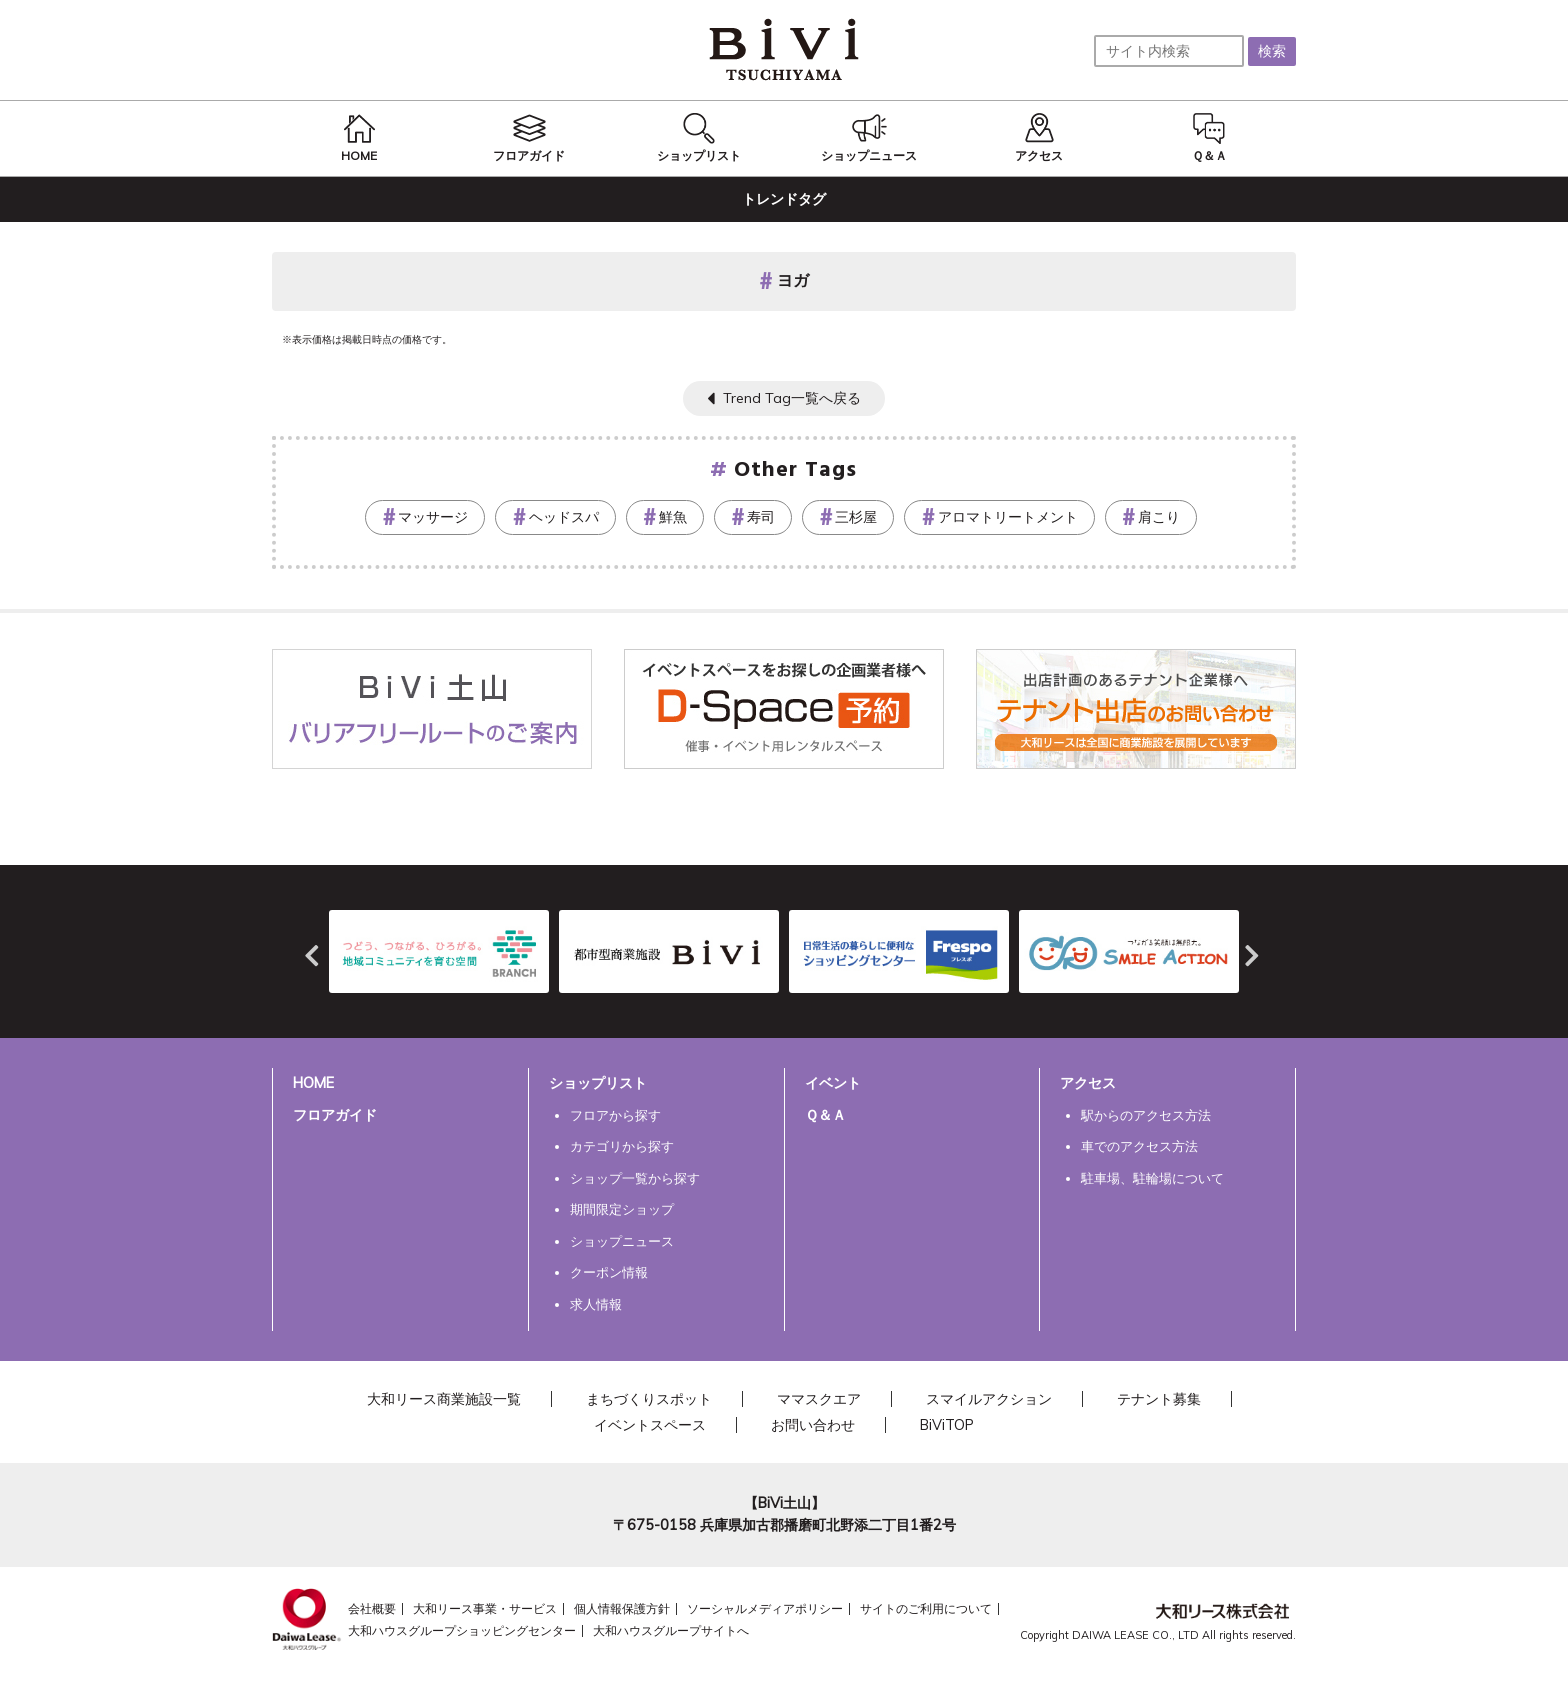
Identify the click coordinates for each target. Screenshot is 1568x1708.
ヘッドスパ (564, 517)
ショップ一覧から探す (635, 1178)
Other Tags (796, 470)
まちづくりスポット (649, 1399)
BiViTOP (947, 1425)
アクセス (1088, 1083)
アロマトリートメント (1008, 517)
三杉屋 (856, 517)
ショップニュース (622, 1241)
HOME (313, 1083)
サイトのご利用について (926, 1608)
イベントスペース (650, 1425)
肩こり (1159, 517)
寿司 (761, 517)
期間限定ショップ (622, 1209)
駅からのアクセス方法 (1146, 1115)
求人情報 (596, 1304)
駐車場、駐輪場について (1152, 1178)
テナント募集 (1159, 1399)
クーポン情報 (609, 1272)
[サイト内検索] (1169, 51)
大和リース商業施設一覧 (444, 1399)
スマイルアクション (989, 1399)
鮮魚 (673, 517)
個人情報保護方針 (622, 1608)
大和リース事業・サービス (485, 1608)
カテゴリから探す (622, 1146)
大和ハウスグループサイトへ (671, 1630)
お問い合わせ (813, 1425)
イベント (833, 1083)
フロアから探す (615, 1115)
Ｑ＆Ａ (825, 1115)
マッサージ (433, 517)
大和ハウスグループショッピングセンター (462, 1630)
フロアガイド (335, 1115)
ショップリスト (598, 1083)
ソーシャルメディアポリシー (765, 1608)
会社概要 (372, 1608)
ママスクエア (819, 1399)
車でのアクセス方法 (1139, 1146)
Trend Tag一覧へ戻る (792, 398)
